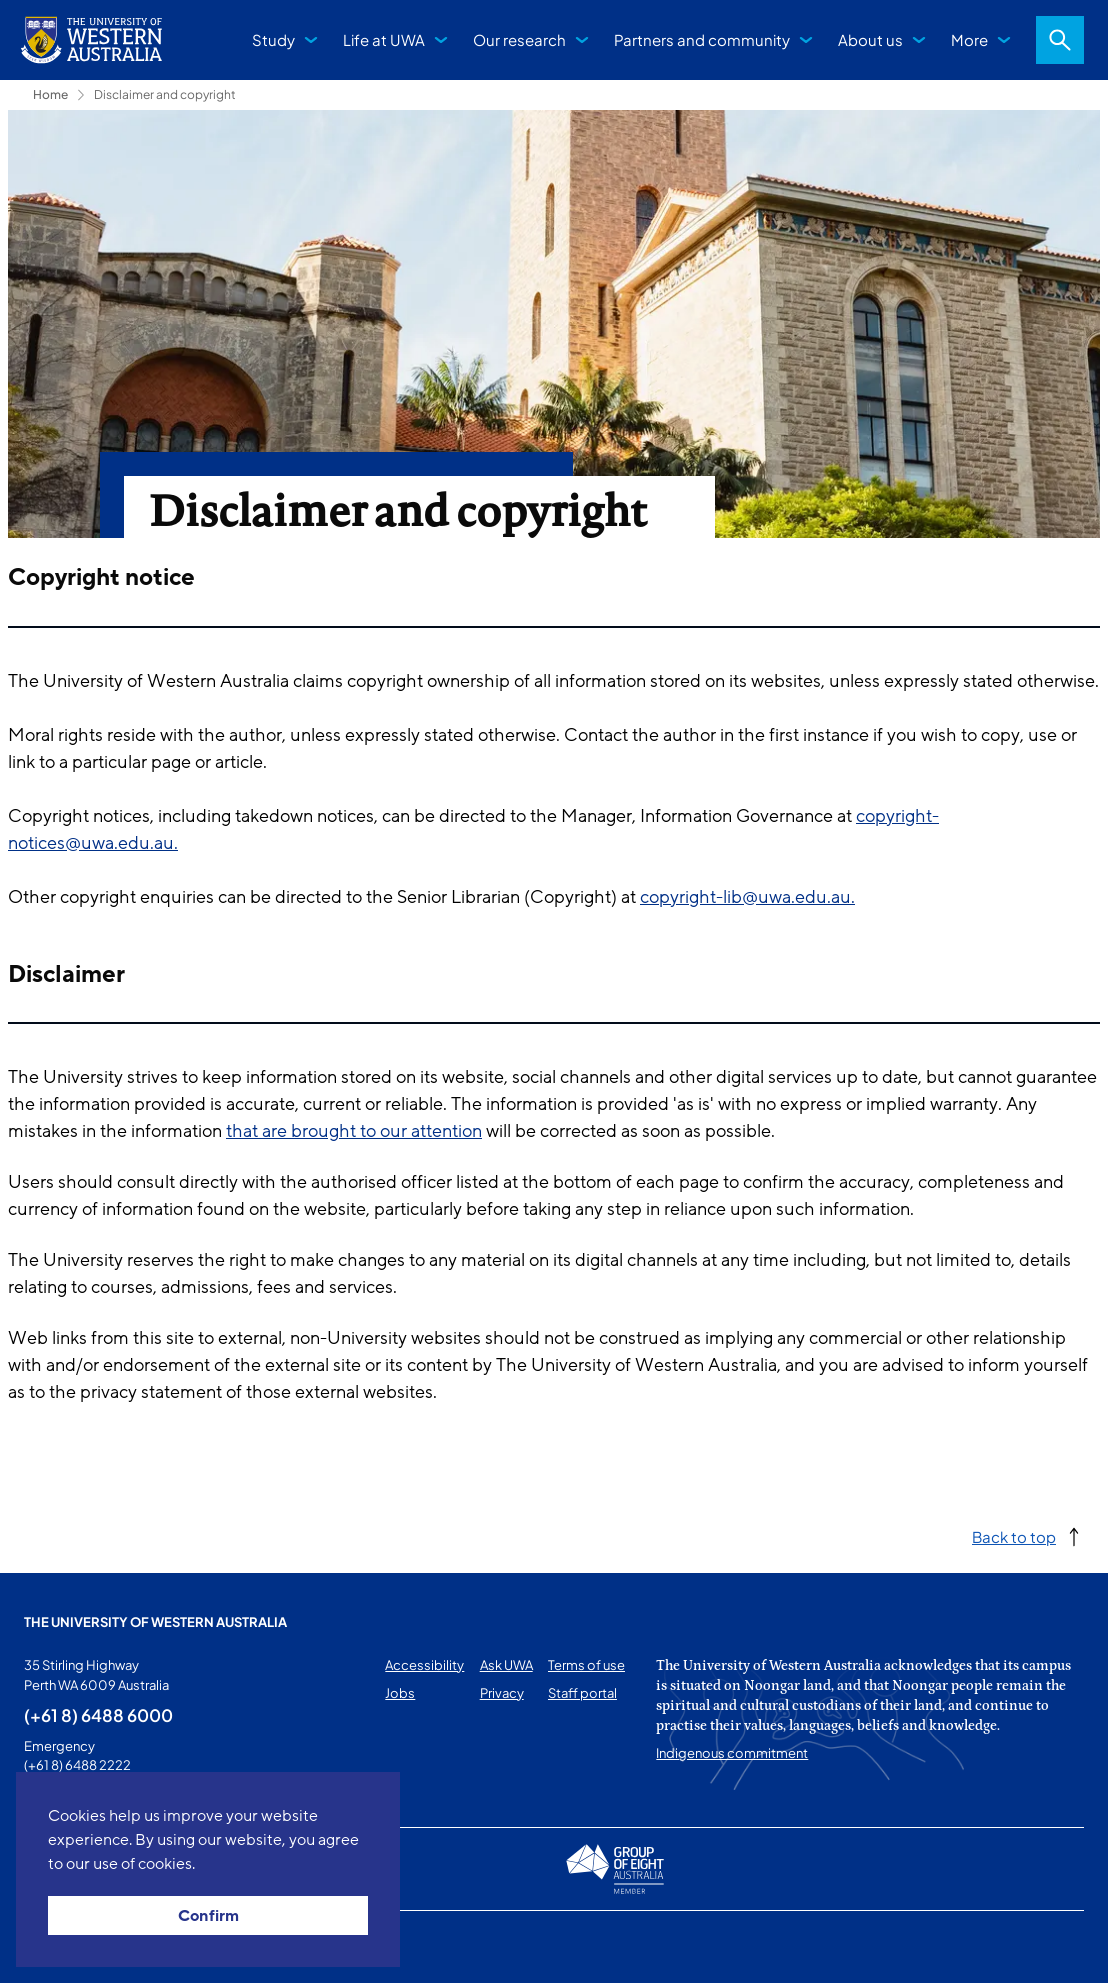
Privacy (502, 1693)
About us (870, 39)
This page (52, 1947)
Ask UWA (506, 1665)
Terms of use (586, 1665)
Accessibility (424, 1665)
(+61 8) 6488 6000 (98, 1715)
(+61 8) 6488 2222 (77, 1765)
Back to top (1014, 1536)
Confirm (208, 1916)
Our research (519, 39)
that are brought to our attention (354, 1131)
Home (50, 94)
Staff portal (582, 1693)
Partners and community (702, 39)
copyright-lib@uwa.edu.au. (747, 897)
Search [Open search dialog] (1060, 40)
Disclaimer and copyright (165, 94)
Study (273, 39)
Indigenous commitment (732, 1753)
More (969, 39)
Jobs (400, 1693)
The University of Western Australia (155, 1622)
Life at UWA (384, 39)
